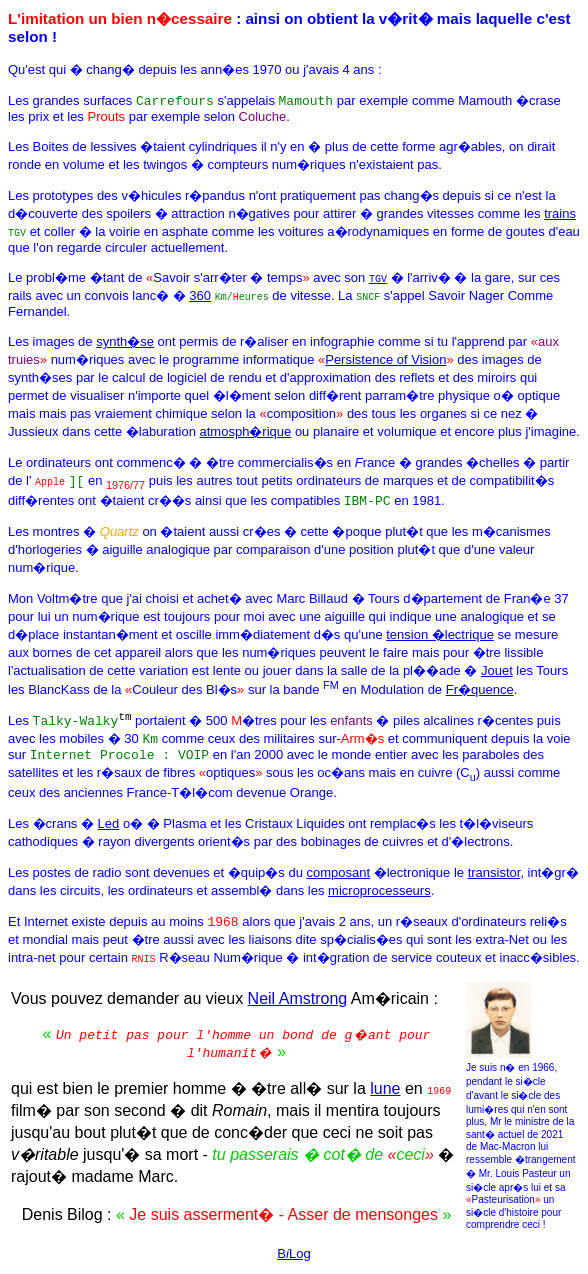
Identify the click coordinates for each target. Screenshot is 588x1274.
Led (109, 828)
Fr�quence (480, 689)
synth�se (125, 341)
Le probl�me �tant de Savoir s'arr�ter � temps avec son (188, 277)
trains (560, 213)
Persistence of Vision (385, 359)
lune (385, 1093)
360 (200, 295)
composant (338, 877)
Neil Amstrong (298, 1003)
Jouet (497, 670)
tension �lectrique (440, 634)
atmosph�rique (246, 431)
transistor (494, 877)
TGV (378, 278)
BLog (293, 1258)
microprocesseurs (379, 895)
